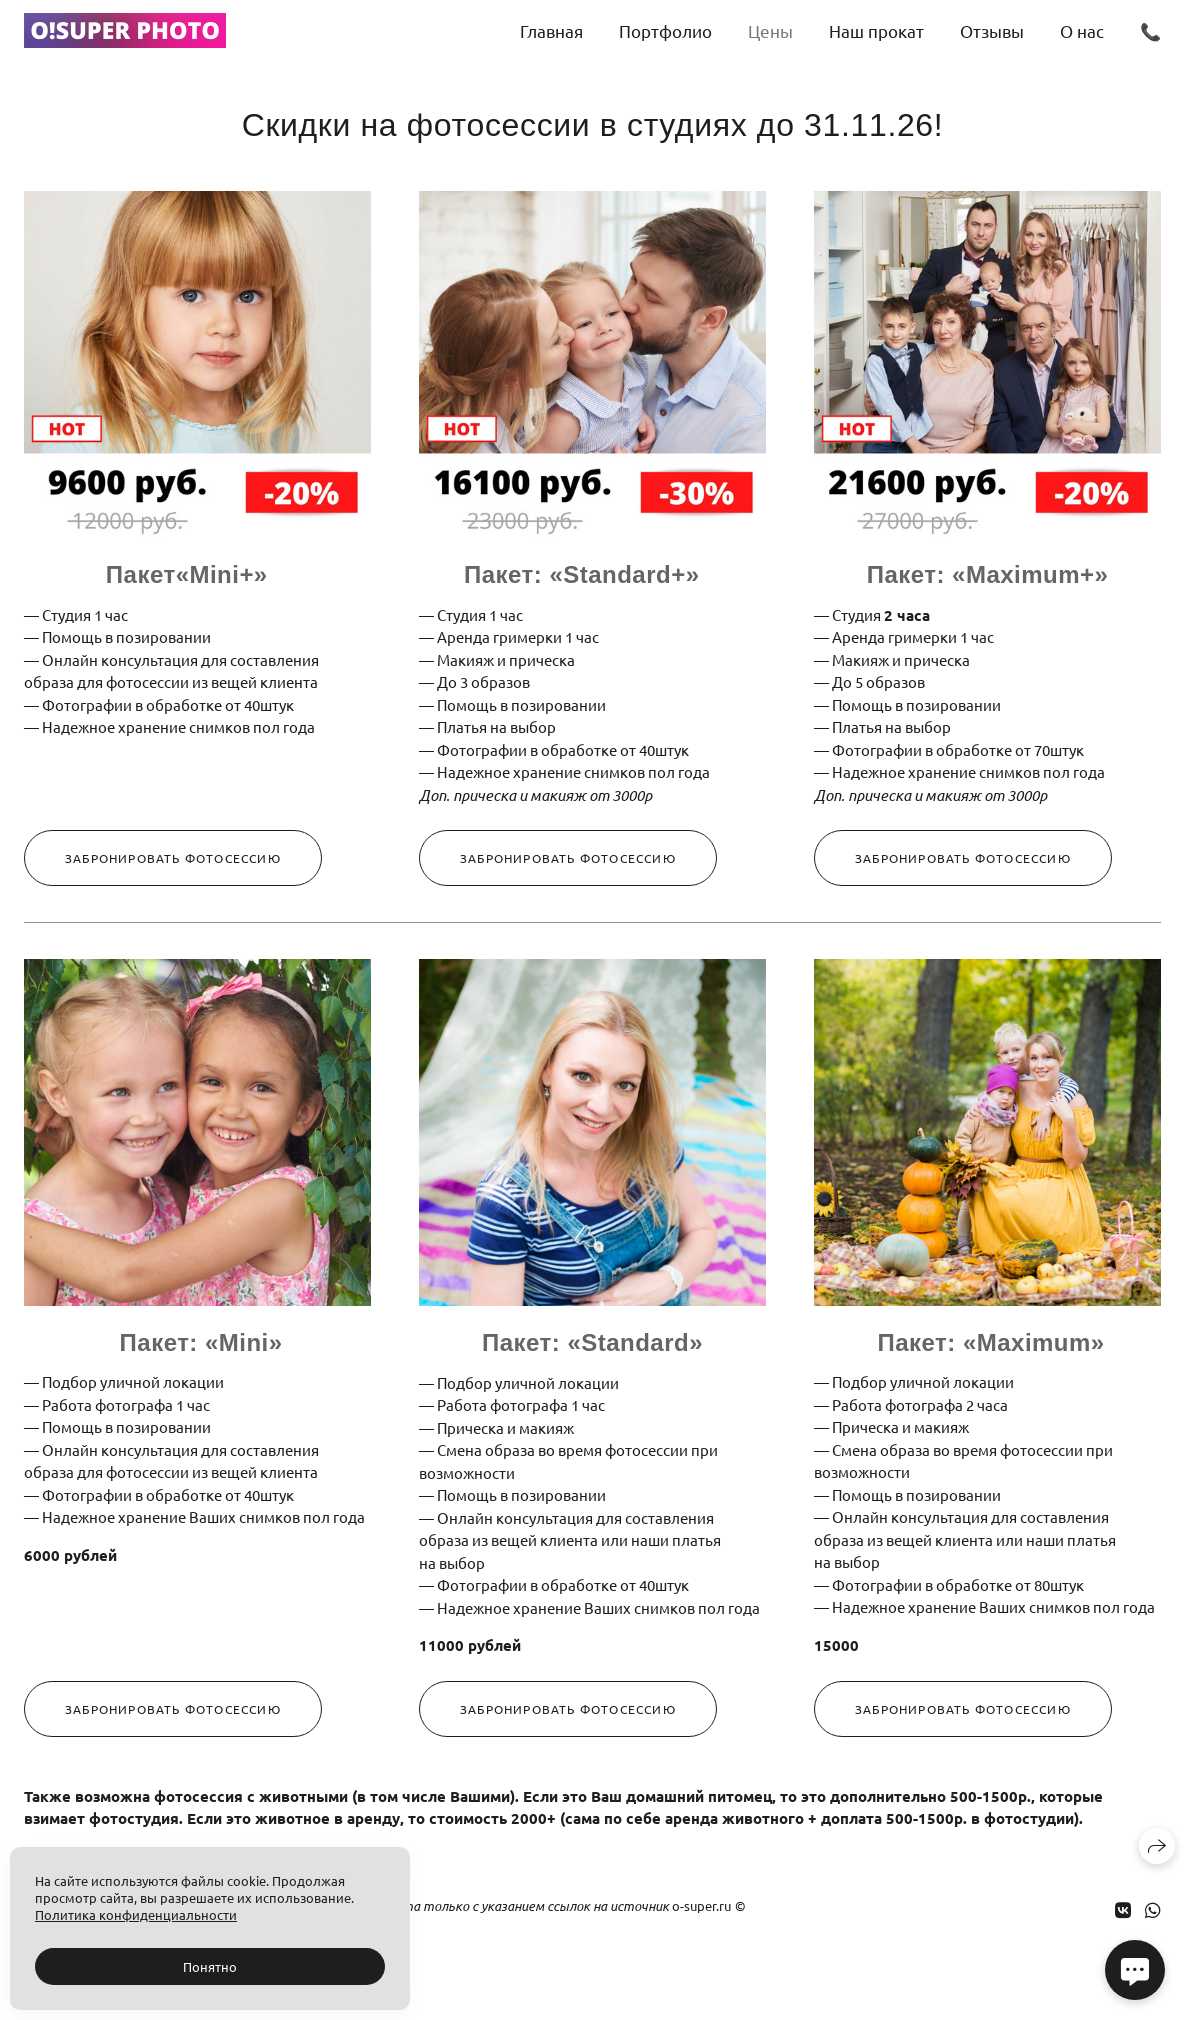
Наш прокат (876, 30)
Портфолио (665, 30)
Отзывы (992, 30)
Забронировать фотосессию (173, 858)
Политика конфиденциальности (136, 1914)
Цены (770, 30)
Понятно (210, 1966)
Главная (551, 30)
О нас (1082, 30)
